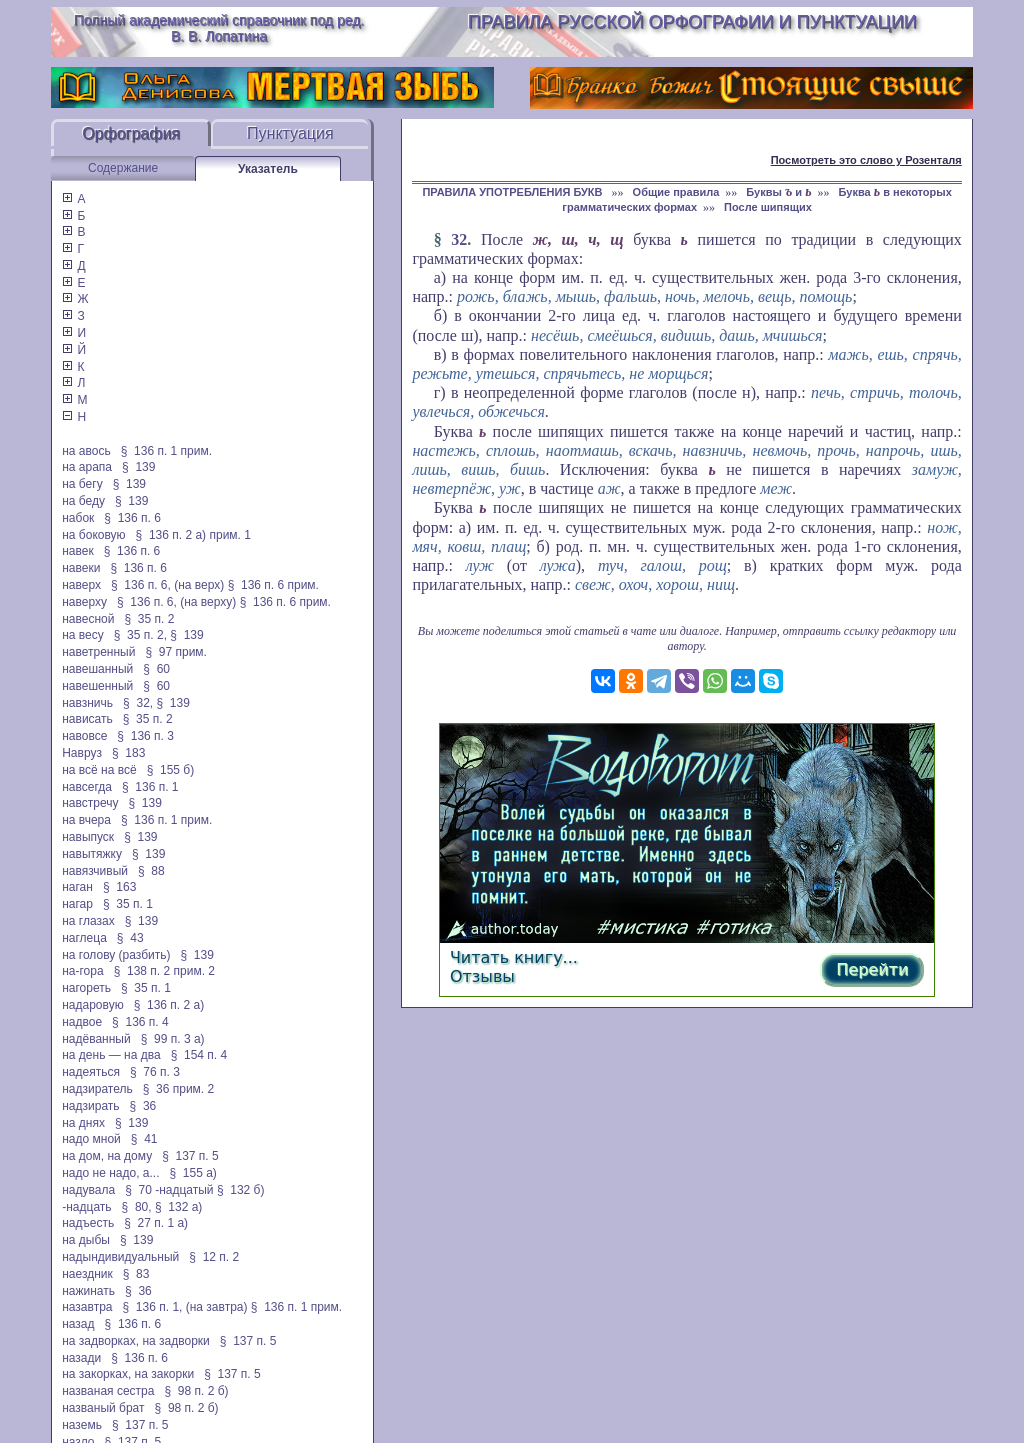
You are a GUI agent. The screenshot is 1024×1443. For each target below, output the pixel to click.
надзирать (90, 1106)
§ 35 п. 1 (128, 904)
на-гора (82, 971)
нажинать (88, 1291)
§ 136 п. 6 (132, 518)
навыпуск (88, 837)
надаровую (92, 1005)
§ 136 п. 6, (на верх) (167, 585)
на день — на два (111, 1055)
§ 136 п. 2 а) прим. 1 (193, 535)
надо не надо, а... (110, 1173)
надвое (82, 1022)
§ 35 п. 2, (140, 635)
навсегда (87, 787)
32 (459, 239)
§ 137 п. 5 (190, 1156)
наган (77, 887)
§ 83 (136, 1274)
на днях (83, 1123)
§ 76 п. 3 (155, 1072)
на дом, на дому (107, 1156)
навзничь (87, 703)
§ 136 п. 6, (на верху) (176, 602)
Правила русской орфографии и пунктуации (692, 22)
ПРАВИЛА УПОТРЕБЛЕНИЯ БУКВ (513, 192)
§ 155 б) (171, 770)
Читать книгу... (514, 957)
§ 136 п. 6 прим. (273, 585)
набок (78, 518)
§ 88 (151, 871)
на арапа (87, 467)
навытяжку (92, 854)
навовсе (84, 736)
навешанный (97, 669)
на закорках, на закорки (128, 1374)
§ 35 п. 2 (149, 619)
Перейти (872, 969)
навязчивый (95, 871)
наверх (81, 585)
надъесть (88, 1223)
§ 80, (137, 1207)
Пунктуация (290, 133)
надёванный (96, 1039)
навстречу (90, 803)
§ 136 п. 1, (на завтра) (185, 1307)
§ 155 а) (192, 1173)
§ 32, (138, 703)
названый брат (103, 1408)
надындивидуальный (120, 1257)
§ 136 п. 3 (145, 736)
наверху (84, 602)
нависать (87, 719)
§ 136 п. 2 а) (169, 1005)
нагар (77, 904)
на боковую (93, 535)
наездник (87, 1274)
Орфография (131, 133)
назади (81, 1358)
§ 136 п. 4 (140, 1022)
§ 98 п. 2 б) (196, 1391)
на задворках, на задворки (136, 1341)
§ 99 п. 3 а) (173, 1039)
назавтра (87, 1307)
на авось (86, 451)
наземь (82, 1425)
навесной (88, 619)
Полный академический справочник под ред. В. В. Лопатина (219, 28)
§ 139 (138, 467)
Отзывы (482, 976)
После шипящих (768, 207)
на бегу (82, 484)
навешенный (97, 686)
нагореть (86, 988)
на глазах (88, 921)
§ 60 (156, 669)
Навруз (82, 753)
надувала (88, 1190)
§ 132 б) (242, 1190)
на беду (83, 501)
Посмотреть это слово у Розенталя (866, 160)
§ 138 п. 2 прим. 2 (164, 971)
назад (78, 1324)
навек (77, 551)
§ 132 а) (178, 1207)
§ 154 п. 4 (199, 1055)
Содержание (123, 168)
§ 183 (128, 753)
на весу (83, 635)
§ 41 (144, 1139)
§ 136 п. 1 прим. (166, 451)
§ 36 (143, 1106)
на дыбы (86, 1240)
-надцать (86, 1207)
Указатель (268, 169)
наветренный (98, 652)
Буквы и (778, 192)
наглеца (84, 938)
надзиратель (97, 1089)
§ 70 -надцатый (169, 1190)
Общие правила (676, 192)
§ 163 (119, 887)
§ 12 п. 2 (214, 1257)
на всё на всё (99, 770)
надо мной (91, 1139)
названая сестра (108, 1391)
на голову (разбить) (116, 955)
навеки (81, 568)
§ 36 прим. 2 (179, 1089)
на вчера (86, 820)
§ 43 (130, 938)
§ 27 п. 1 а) (156, 1223)
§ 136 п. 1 (150, 787)
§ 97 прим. (175, 652)
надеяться (91, 1072)
